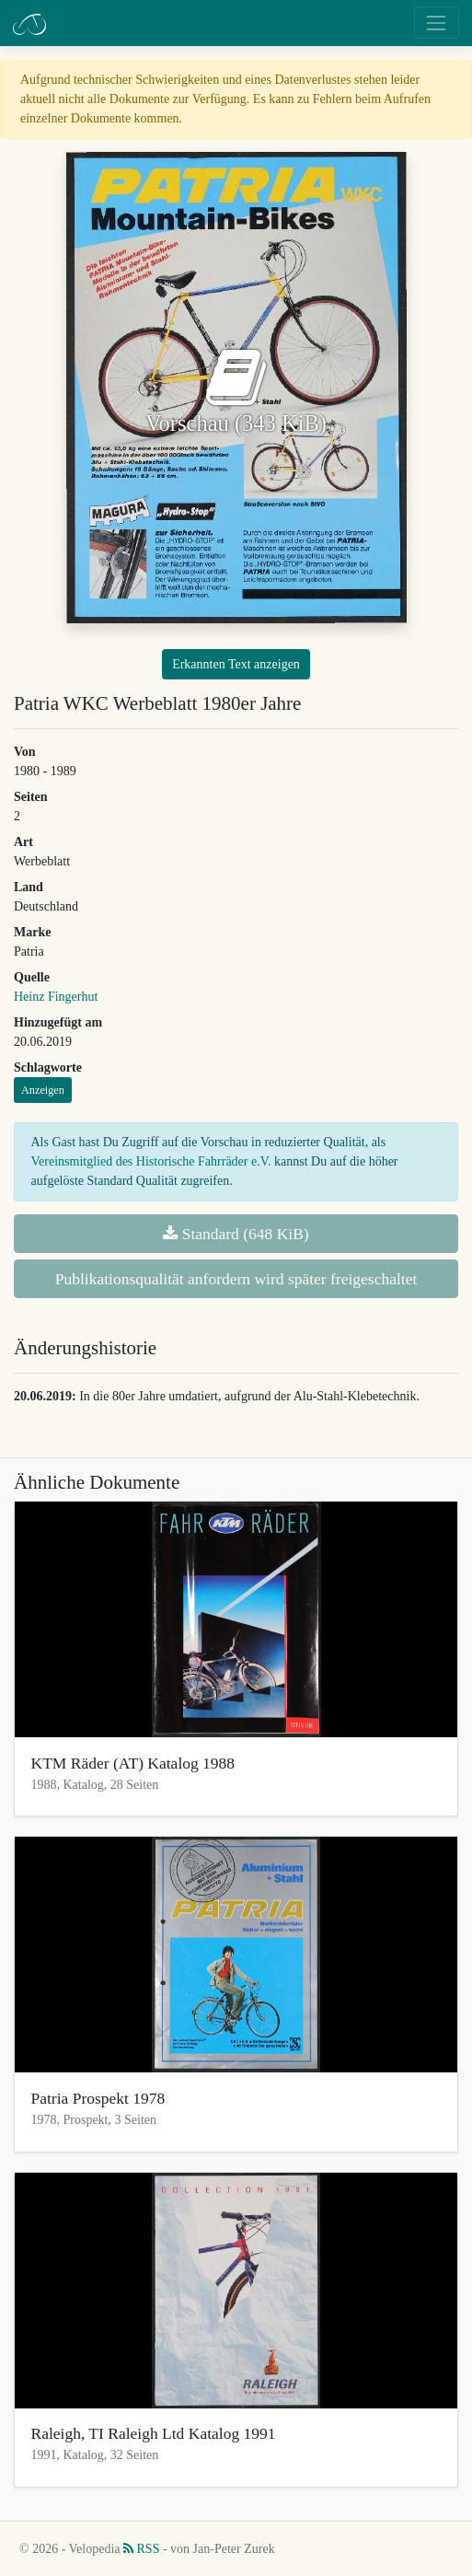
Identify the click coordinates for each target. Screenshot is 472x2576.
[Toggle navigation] (436, 22)
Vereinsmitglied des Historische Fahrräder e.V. (151, 1161)
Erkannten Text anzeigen (236, 664)
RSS (141, 2549)
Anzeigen (42, 1090)
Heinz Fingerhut (56, 997)
